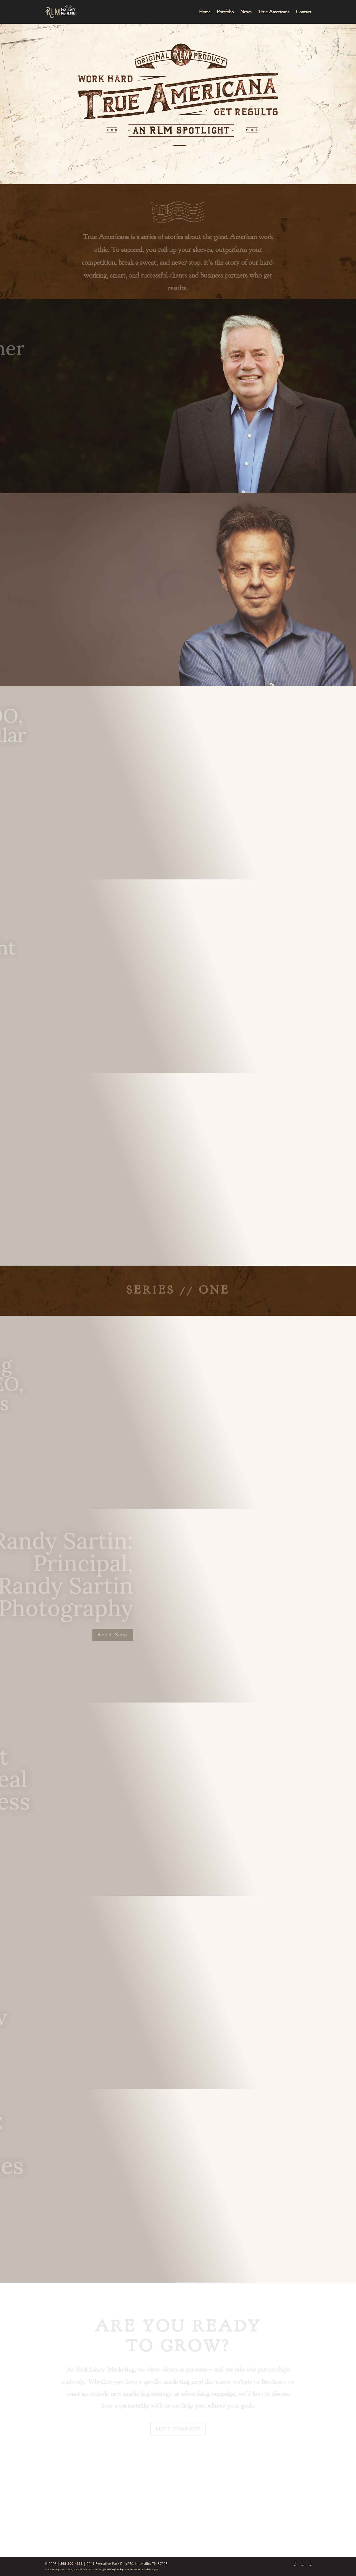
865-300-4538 (71, 2563)
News (245, 12)
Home (204, 12)
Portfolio (225, 12)
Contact (304, 12)
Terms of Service (140, 2569)
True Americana (273, 12)
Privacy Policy (115, 2569)
